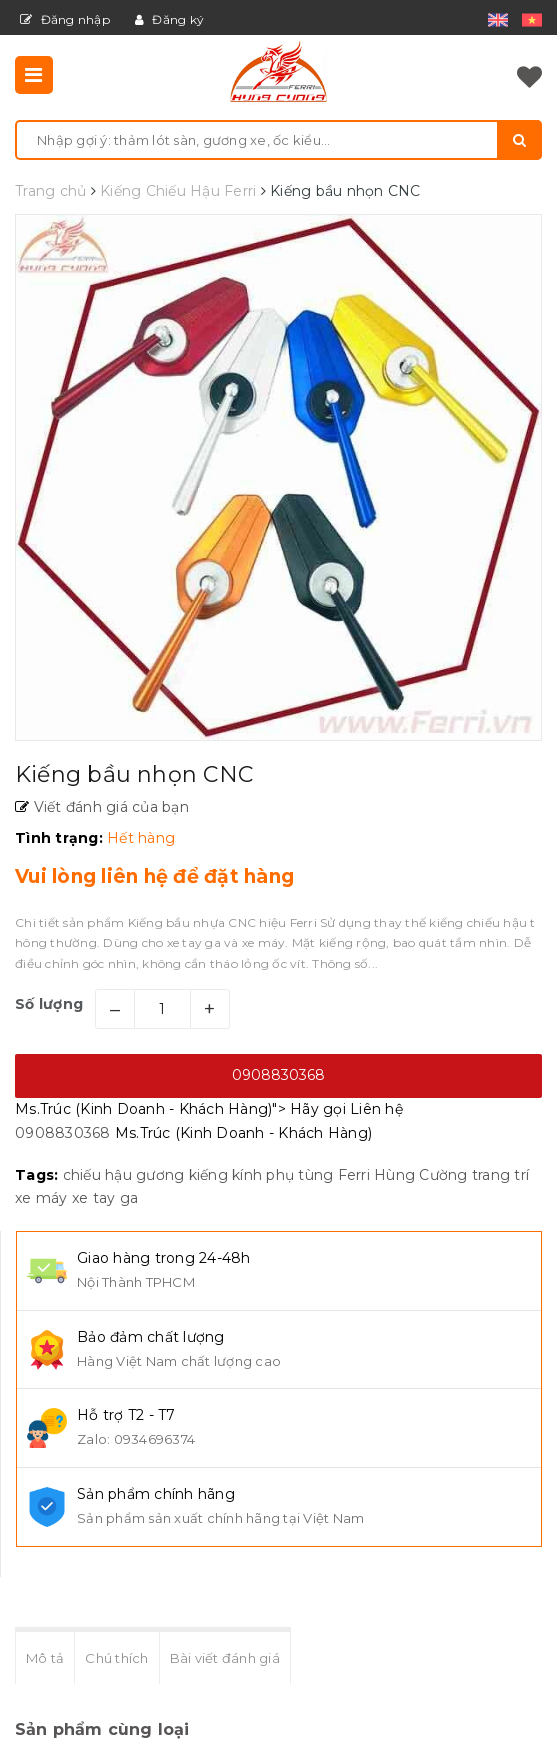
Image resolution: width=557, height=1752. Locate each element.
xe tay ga (105, 1198)
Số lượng (49, 1004)
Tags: (39, 1175)
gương (160, 1175)
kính (247, 1175)
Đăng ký (169, 19)
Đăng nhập (65, 19)
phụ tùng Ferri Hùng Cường (366, 1175)
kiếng (208, 1175)
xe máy (41, 1198)
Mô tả (45, 1658)
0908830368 (278, 1075)
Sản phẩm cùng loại (102, 1729)
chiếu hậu (97, 1175)
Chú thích (116, 1658)
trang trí (500, 1175)
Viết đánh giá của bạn (109, 807)
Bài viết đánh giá (225, 1658)
